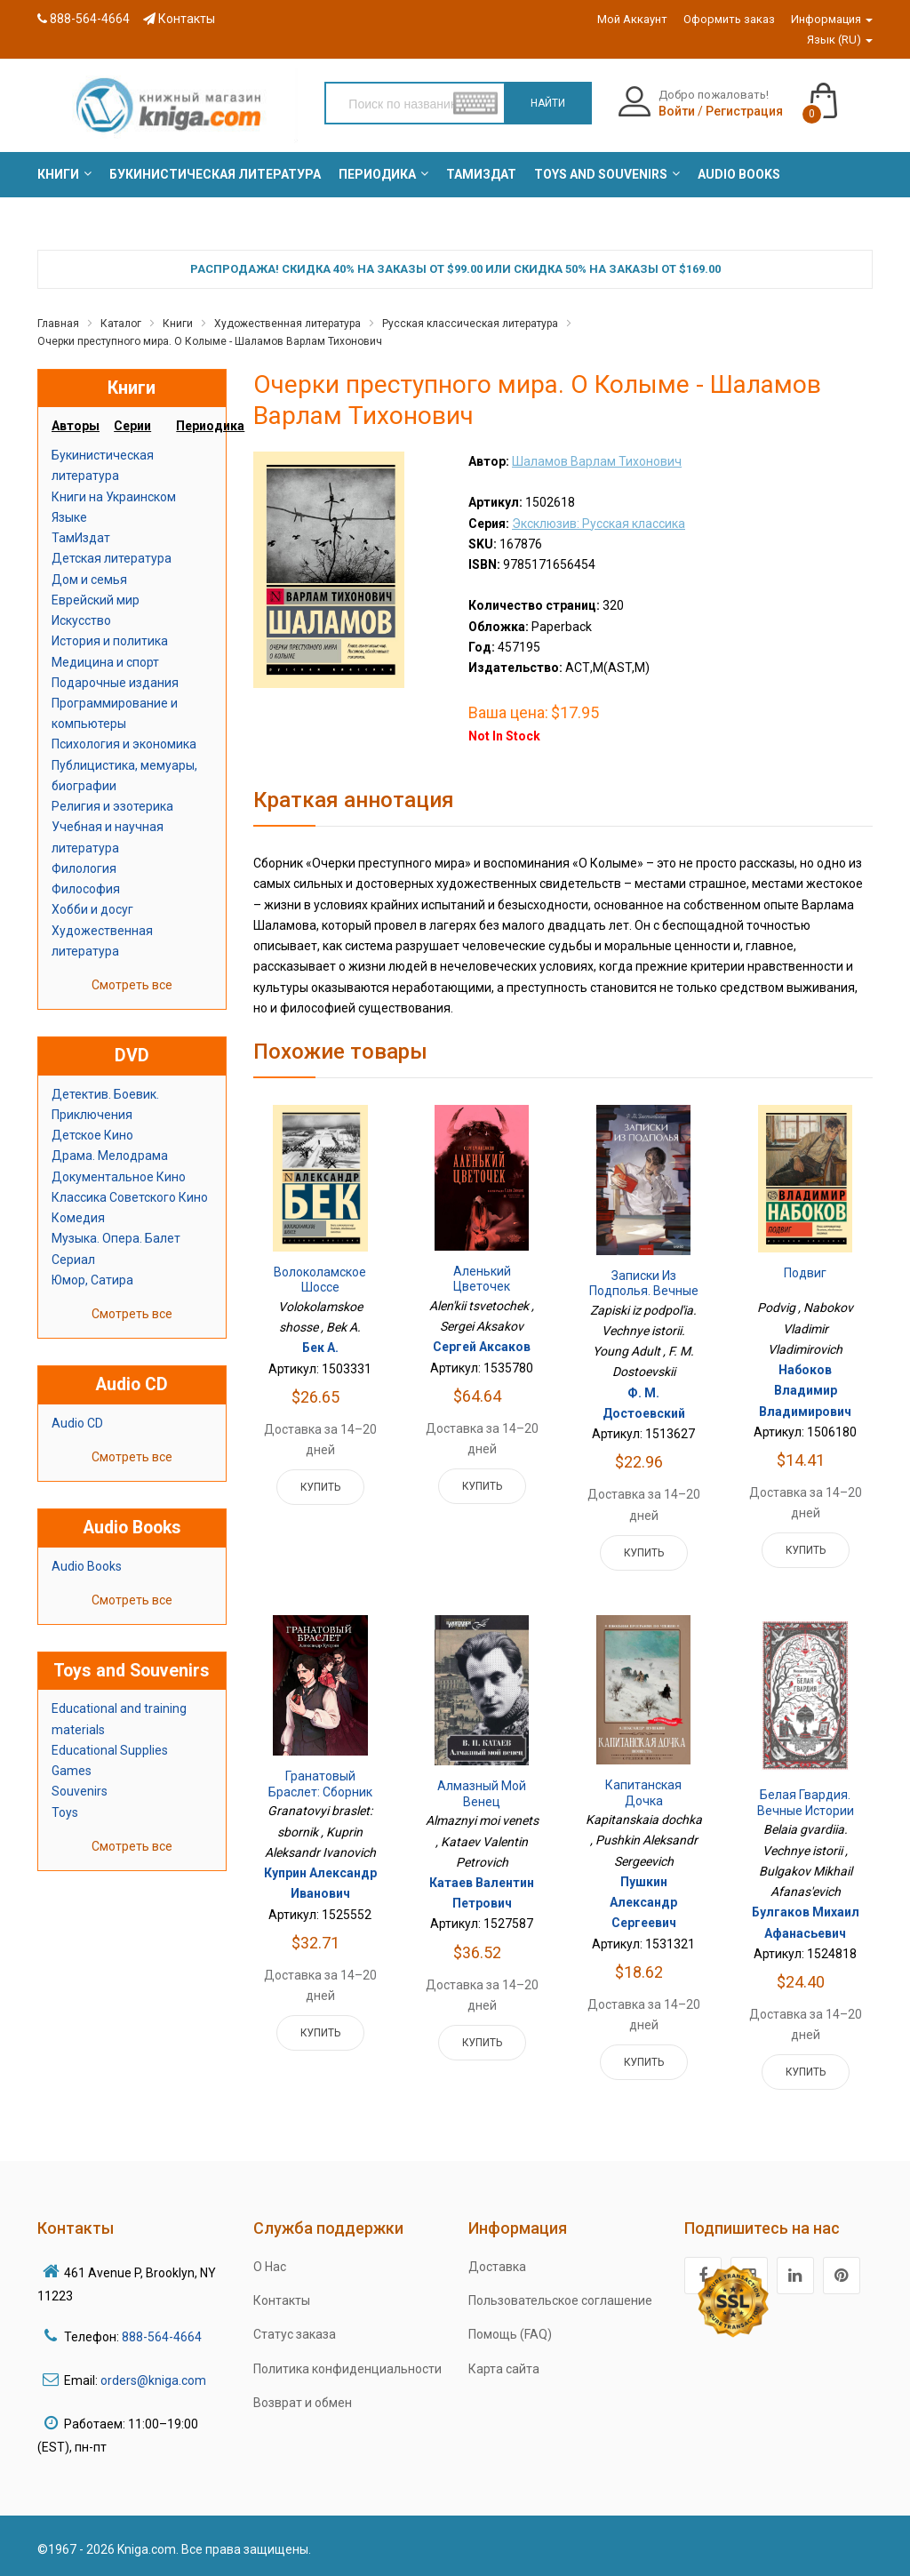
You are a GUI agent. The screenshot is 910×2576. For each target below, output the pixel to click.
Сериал (73, 1259)
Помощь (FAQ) (510, 2334)
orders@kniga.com (153, 2380)
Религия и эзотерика (112, 806)
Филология (84, 868)
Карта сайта (503, 2369)
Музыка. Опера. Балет (116, 1238)
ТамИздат (81, 538)
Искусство (81, 620)
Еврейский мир (96, 600)
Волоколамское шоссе (320, 1280)
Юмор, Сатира (92, 1280)
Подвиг (805, 1273)
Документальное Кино (119, 1177)
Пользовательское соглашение (560, 2300)
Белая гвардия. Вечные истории (805, 1803)
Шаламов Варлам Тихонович (597, 461)
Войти (677, 111)
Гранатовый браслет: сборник (320, 1784)
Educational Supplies (110, 1750)
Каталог (120, 323)
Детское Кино (92, 1135)
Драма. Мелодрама (110, 1155)
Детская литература (112, 558)
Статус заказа (294, 2334)
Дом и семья (89, 579)
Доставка (497, 2267)
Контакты (179, 19)
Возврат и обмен (302, 2403)
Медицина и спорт (105, 662)
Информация (832, 19)
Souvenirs (80, 1791)
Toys (65, 1812)
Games (72, 1771)
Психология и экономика (124, 744)
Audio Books (87, 1566)
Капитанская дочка (643, 1793)
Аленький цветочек (482, 1279)
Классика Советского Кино (130, 1197)
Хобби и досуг (92, 909)
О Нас (269, 2267)
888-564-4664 (83, 19)
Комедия (78, 1218)
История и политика (110, 641)
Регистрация (744, 111)
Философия (86, 889)
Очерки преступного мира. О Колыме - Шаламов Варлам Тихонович (209, 341)
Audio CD (77, 1423)
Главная (58, 323)
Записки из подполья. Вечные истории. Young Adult (643, 1299)
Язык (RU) (840, 39)
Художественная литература (287, 323)
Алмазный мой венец (481, 1794)
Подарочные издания (115, 683)
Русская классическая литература (470, 323)
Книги (178, 323)
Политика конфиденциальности (347, 2369)
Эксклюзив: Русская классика (598, 523)
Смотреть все (132, 985)
